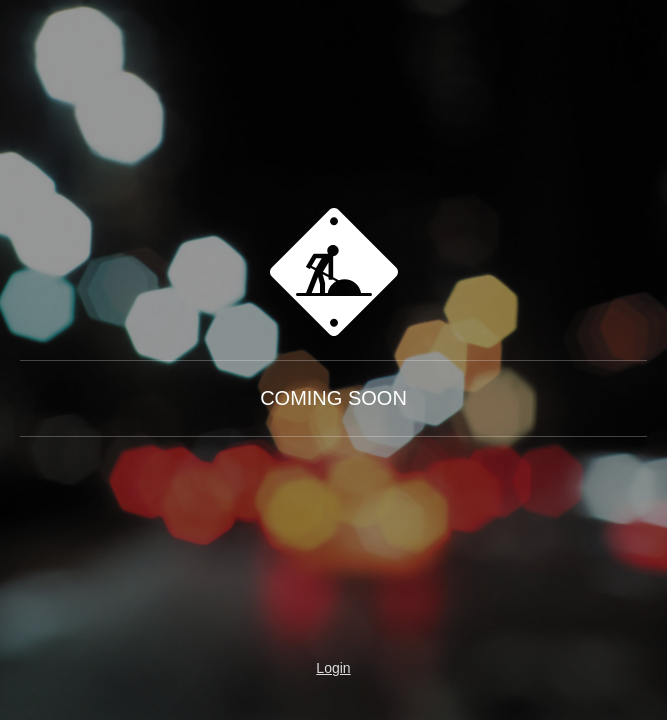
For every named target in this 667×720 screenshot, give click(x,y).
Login (333, 668)
